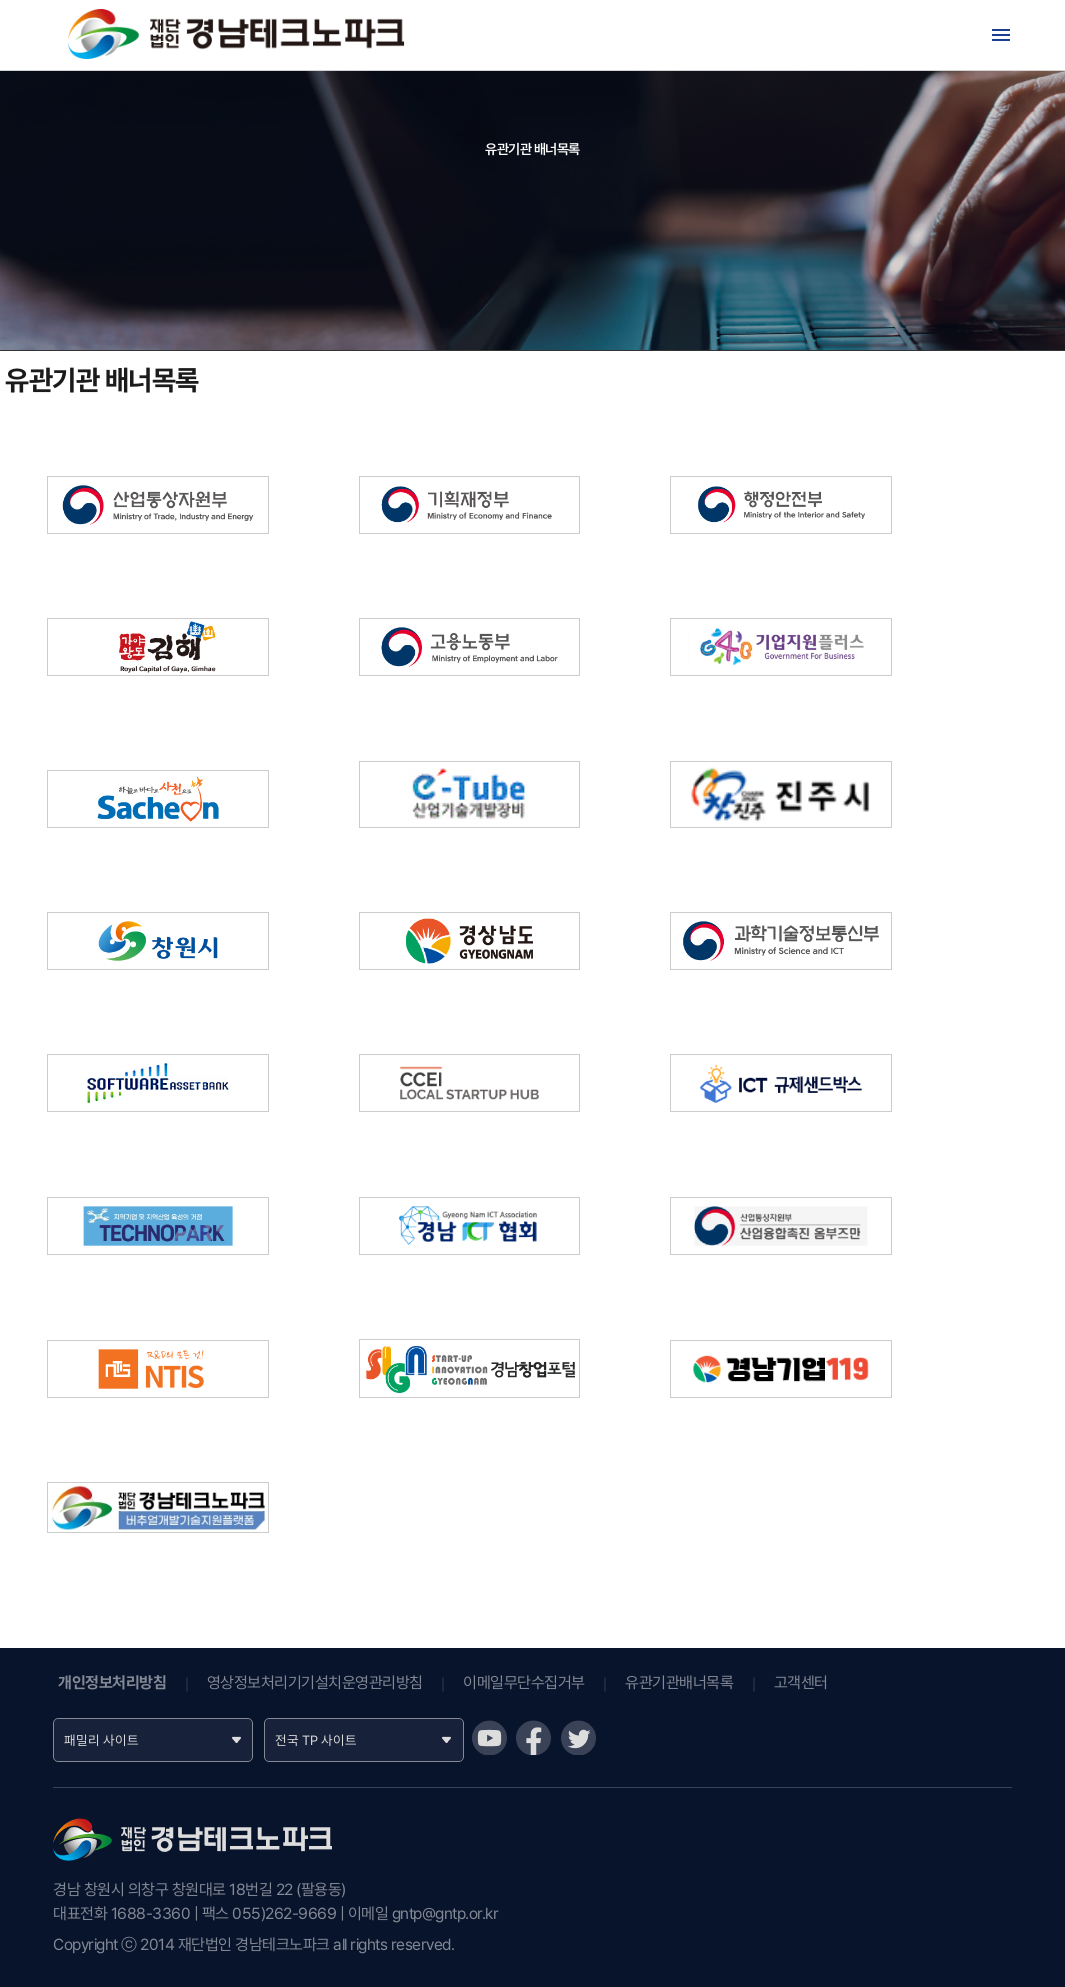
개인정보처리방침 (112, 1682)
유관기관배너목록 (679, 1682)
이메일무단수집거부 (524, 1682)
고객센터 (801, 1682)
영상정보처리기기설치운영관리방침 (315, 1682)
